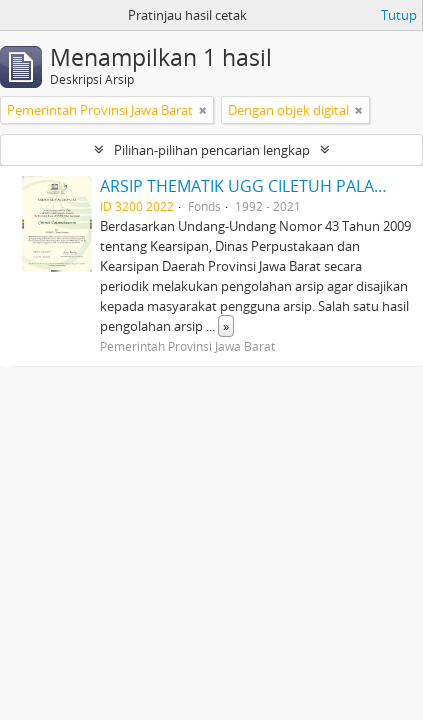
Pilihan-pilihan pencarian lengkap (212, 150)
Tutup (399, 15)
